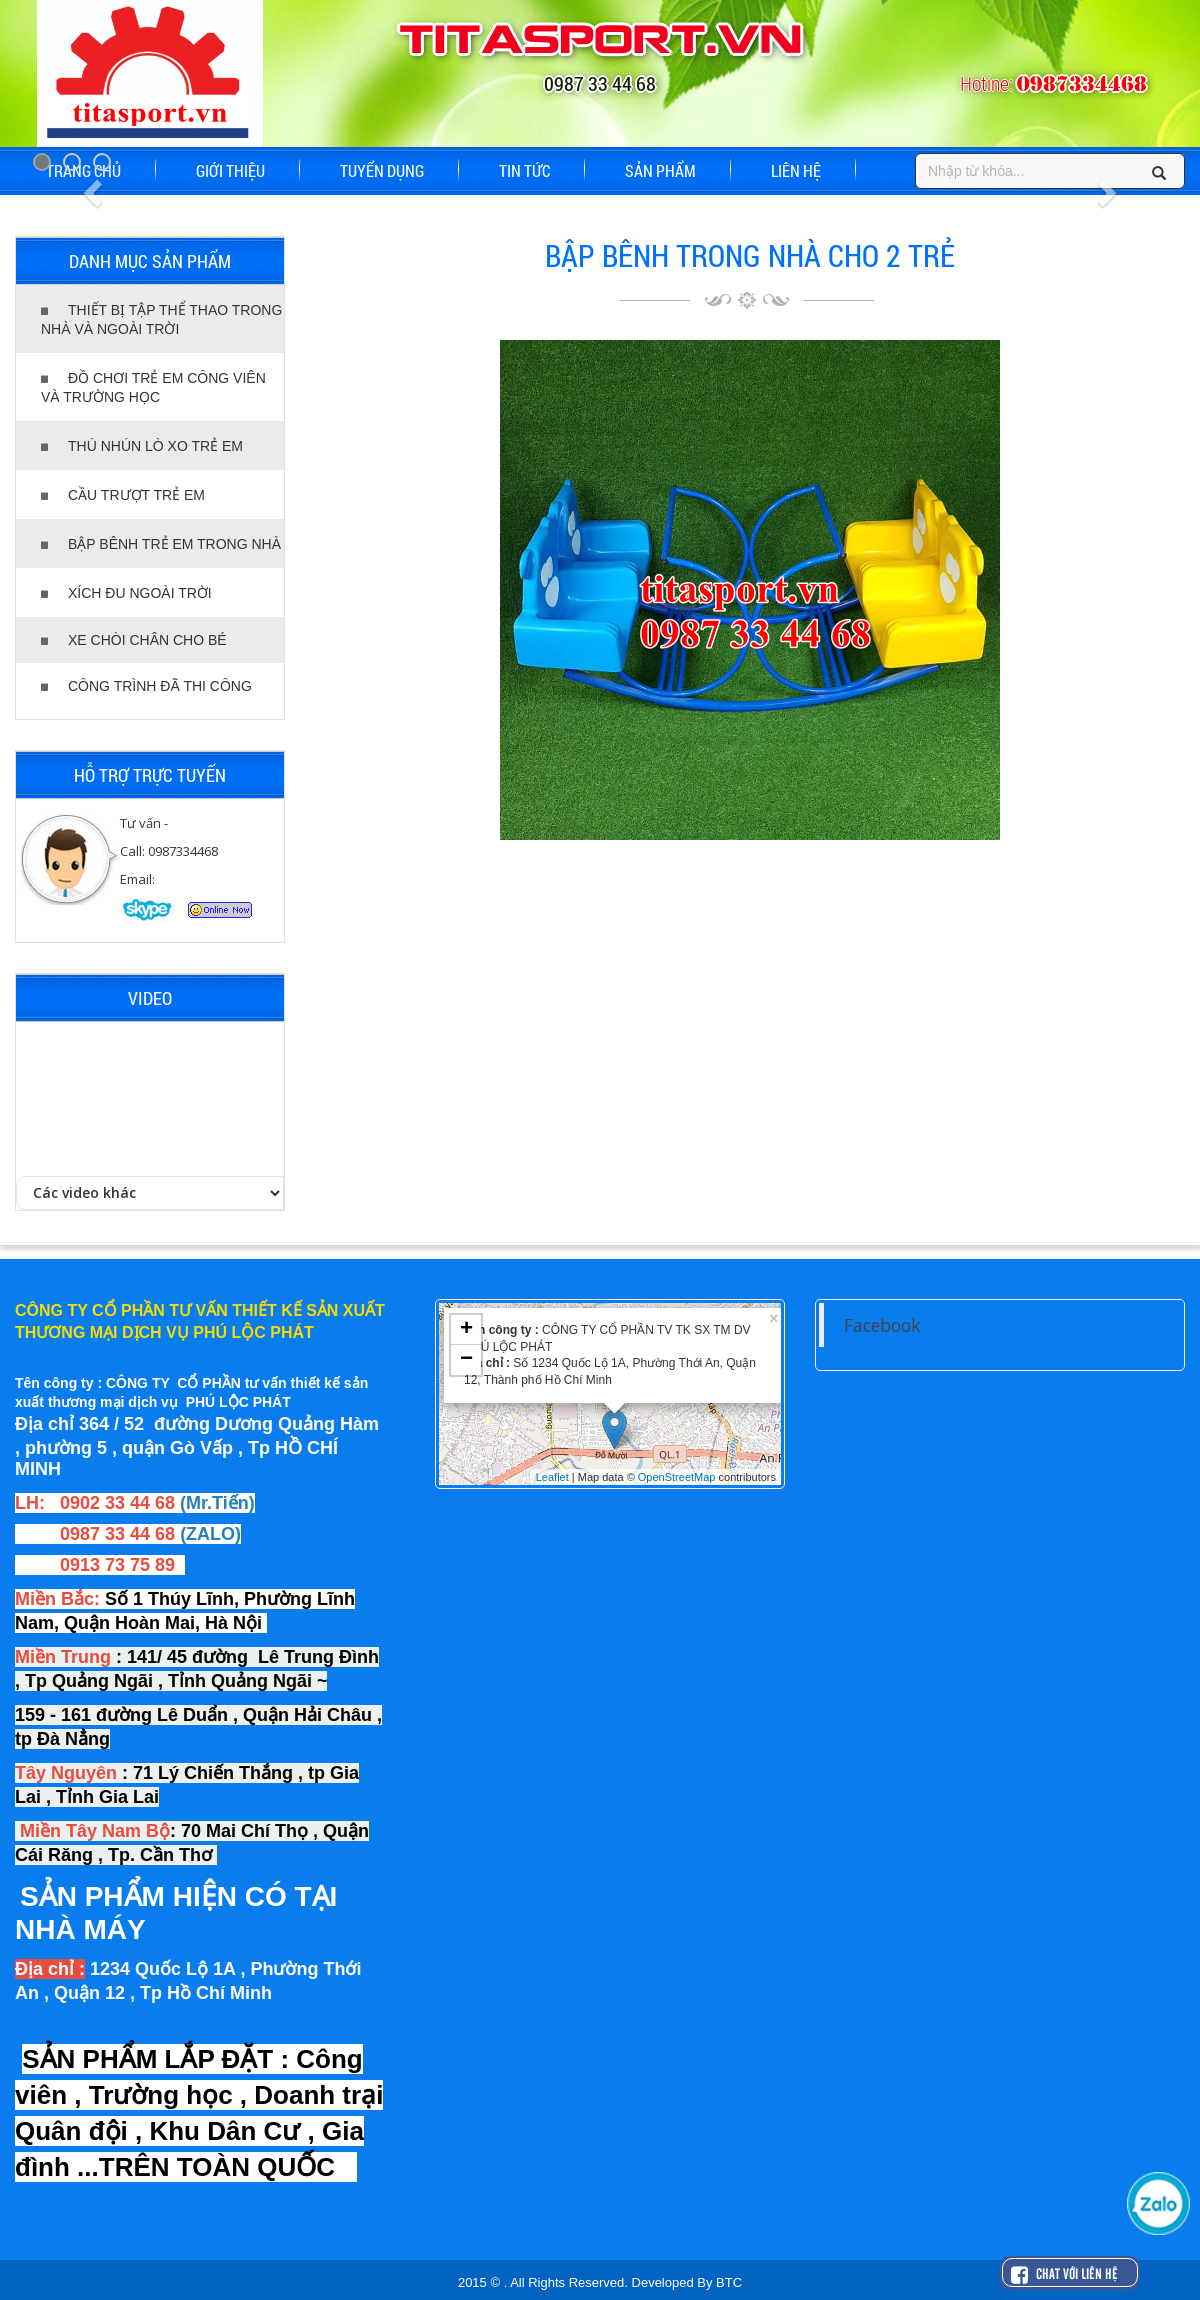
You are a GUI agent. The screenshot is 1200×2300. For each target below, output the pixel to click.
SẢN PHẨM (660, 170)
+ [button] (466, 1330)
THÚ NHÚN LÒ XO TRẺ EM (142, 446)
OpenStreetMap (677, 1477)
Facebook (882, 1325)
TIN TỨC (524, 170)
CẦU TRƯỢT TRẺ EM (123, 495)
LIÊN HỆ (796, 170)
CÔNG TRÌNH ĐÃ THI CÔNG (146, 686)
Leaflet (552, 1477)
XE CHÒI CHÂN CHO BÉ (134, 640)
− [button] (466, 1360)
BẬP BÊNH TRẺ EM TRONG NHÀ (161, 544)
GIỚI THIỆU (230, 170)
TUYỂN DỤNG (382, 170)
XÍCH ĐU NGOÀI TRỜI (126, 593)
